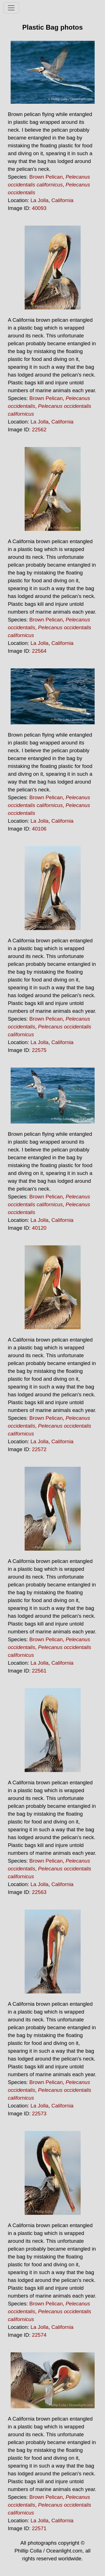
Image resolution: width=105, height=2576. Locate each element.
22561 (39, 1671)
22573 (39, 2113)
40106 (39, 829)
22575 (39, 1050)
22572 (39, 1449)
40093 (39, 208)
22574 (39, 2335)
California (63, 200)
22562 (39, 429)
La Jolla (39, 200)
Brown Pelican (46, 177)
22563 (39, 1892)
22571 (39, 2528)
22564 (39, 651)
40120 (39, 1228)
